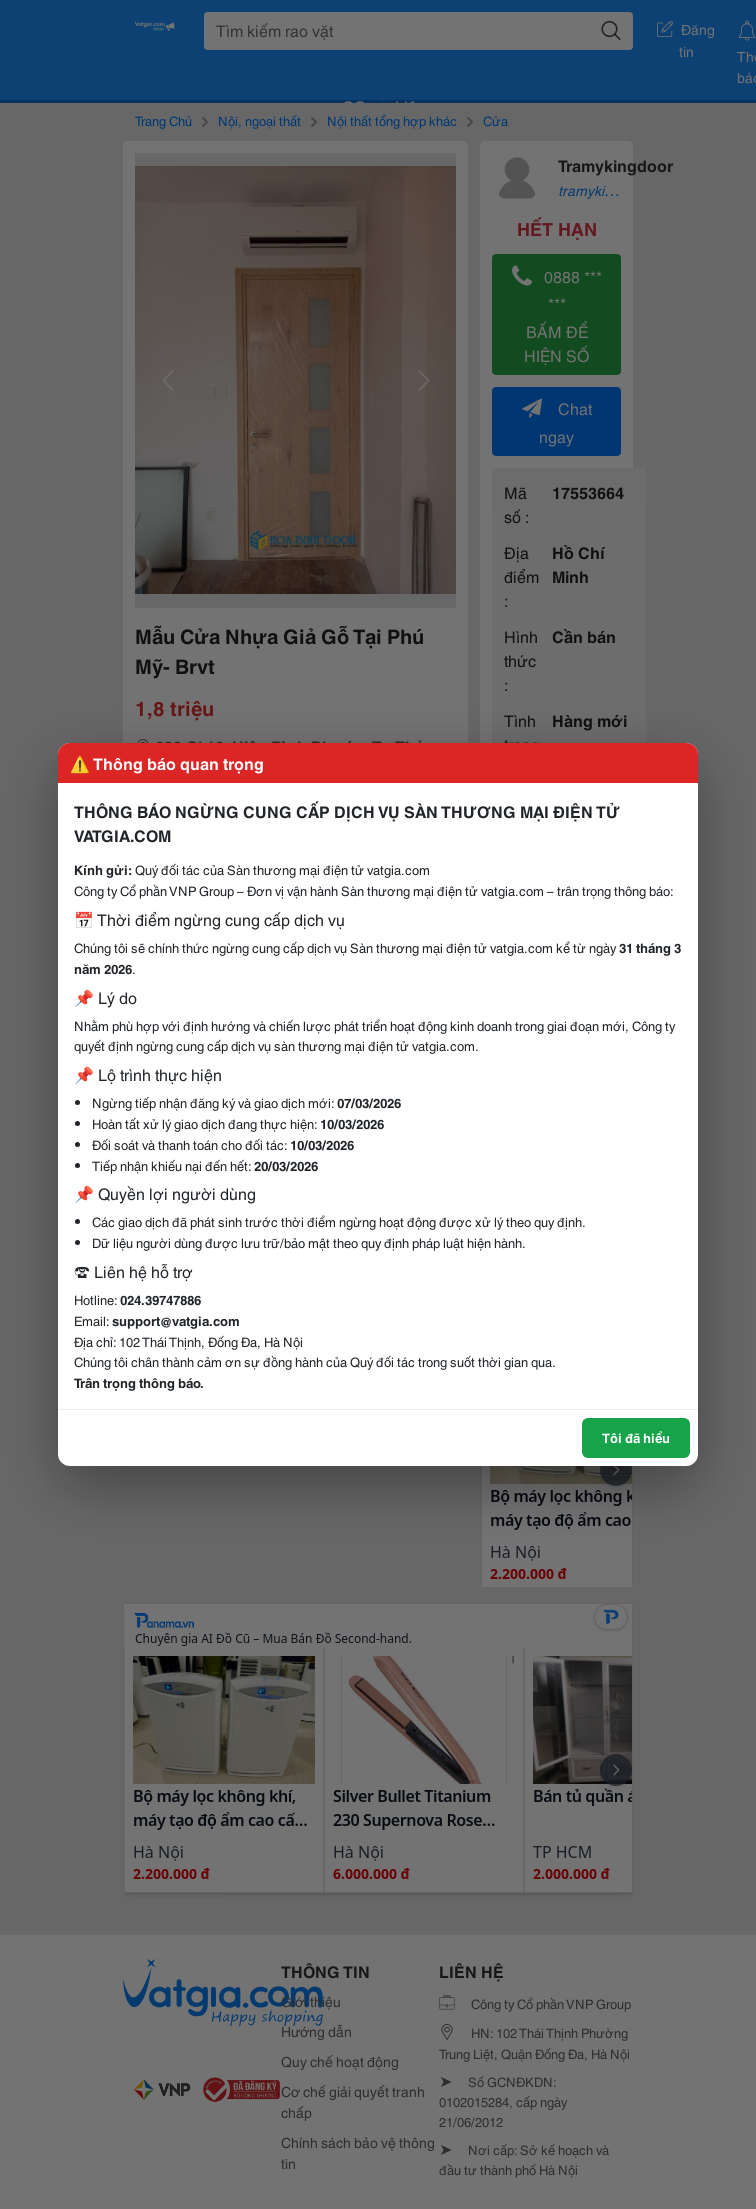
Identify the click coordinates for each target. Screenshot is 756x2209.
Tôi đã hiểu (636, 1437)
